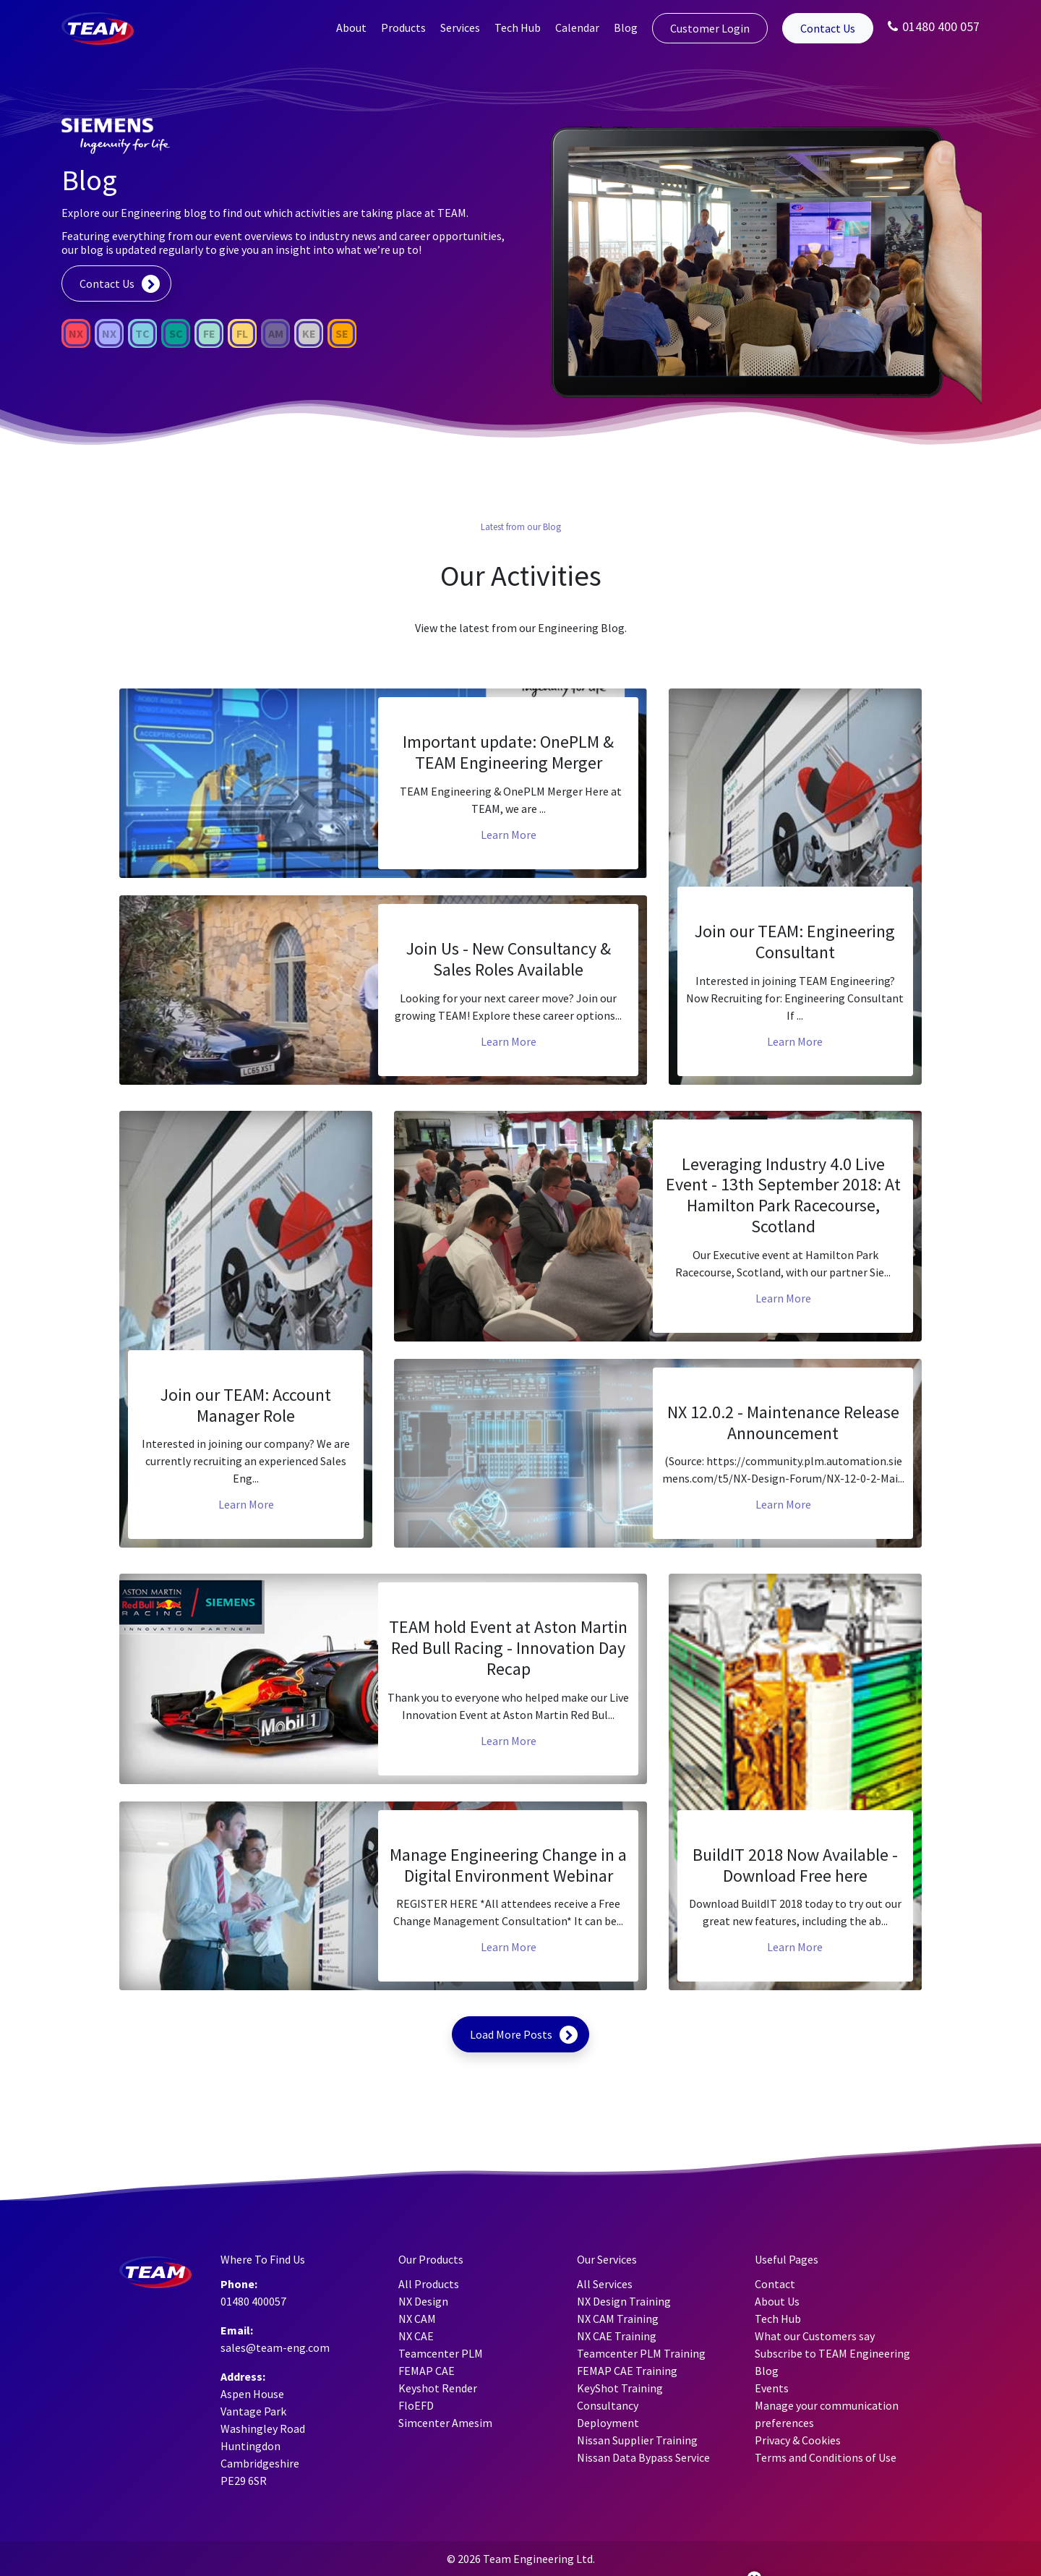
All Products (428, 2284)
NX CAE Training (616, 2336)
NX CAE (416, 2336)
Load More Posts (511, 2034)
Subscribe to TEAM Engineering (832, 2353)
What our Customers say (815, 2336)
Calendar (577, 27)
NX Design (423, 2301)
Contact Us (827, 28)
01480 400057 (253, 2301)
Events (772, 2388)
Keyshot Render (437, 2388)
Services (460, 27)
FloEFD (416, 2405)
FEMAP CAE (426, 2370)
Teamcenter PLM (440, 2353)
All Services (605, 2284)
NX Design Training (624, 2301)
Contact (775, 2284)
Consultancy (607, 2405)
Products (403, 27)
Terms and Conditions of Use (825, 2457)
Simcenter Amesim (445, 2422)
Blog (626, 27)
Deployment (608, 2422)
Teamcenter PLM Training (641, 2353)
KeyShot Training (620, 2388)
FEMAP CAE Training (627, 2370)
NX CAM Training (618, 2318)
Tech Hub (517, 27)
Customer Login (710, 28)
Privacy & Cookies (798, 2440)
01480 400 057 (934, 26)
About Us (777, 2301)
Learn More (508, 834)
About (351, 27)
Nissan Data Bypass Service (643, 2457)
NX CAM (417, 2318)
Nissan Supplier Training (637, 2440)
